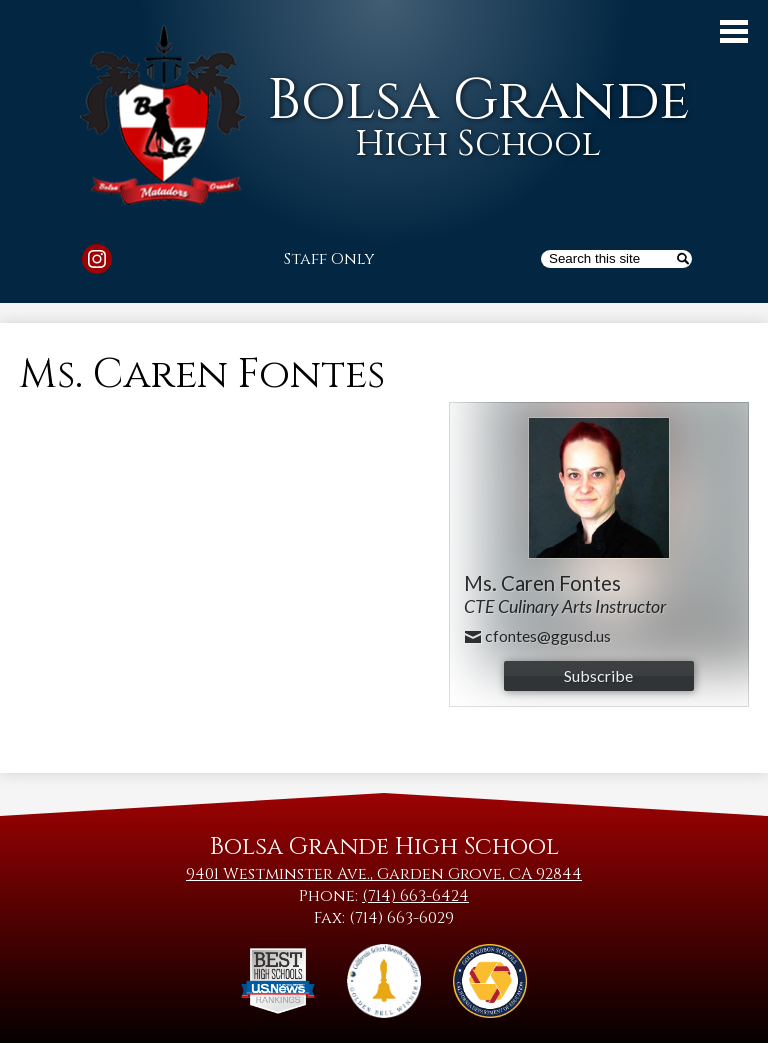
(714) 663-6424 (415, 896)
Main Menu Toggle (734, 31)
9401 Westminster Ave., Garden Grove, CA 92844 (384, 874)
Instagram (97, 262)
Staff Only (329, 259)
